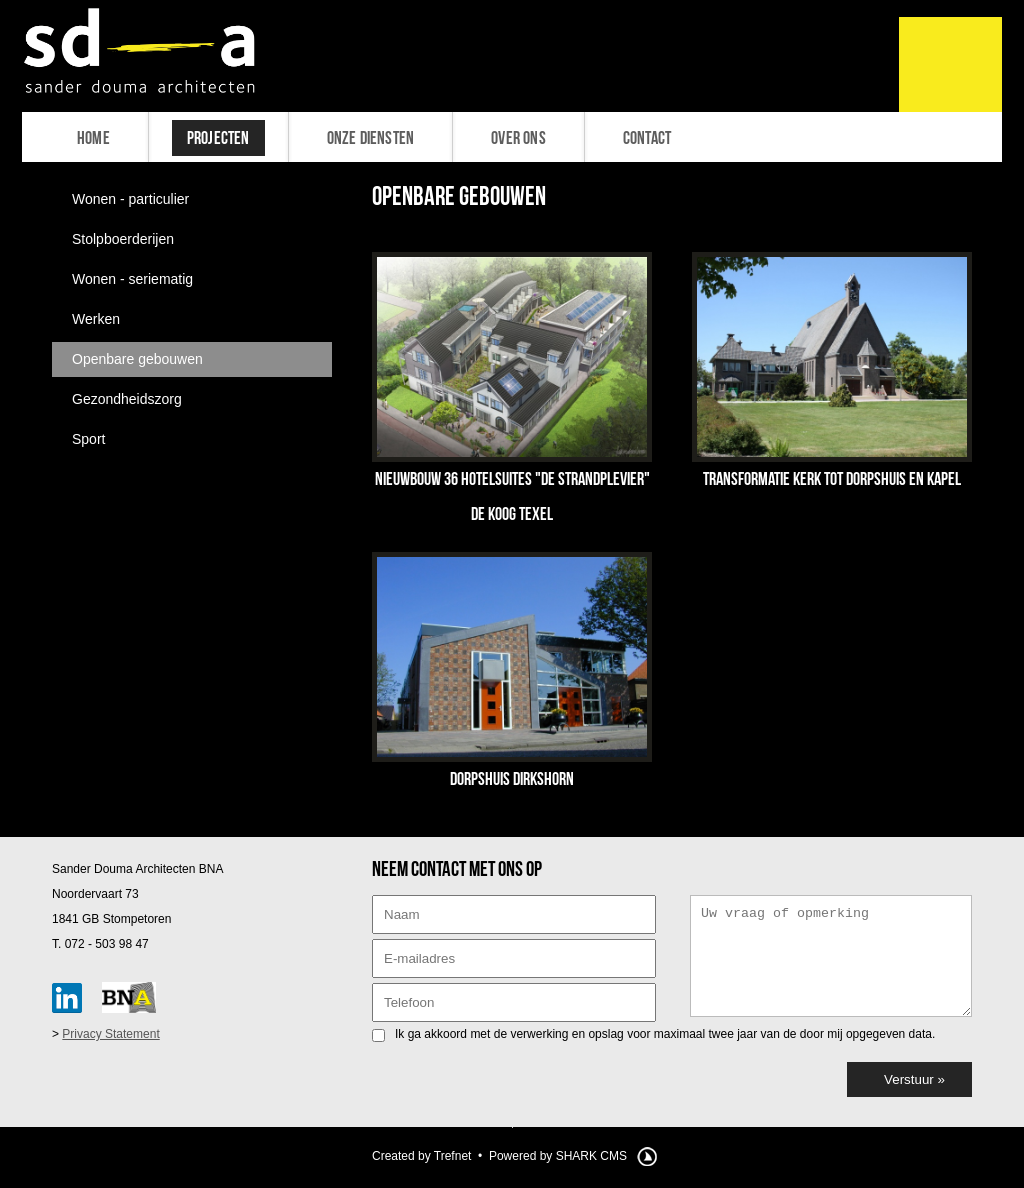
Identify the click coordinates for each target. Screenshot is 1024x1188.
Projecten (218, 138)
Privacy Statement (110, 1034)
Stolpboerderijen (123, 239)
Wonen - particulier (130, 199)
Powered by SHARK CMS (558, 1156)
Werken (96, 319)
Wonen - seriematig (132, 279)
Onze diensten (371, 138)
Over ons (518, 138)
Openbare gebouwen (137, 359)
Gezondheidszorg (127, 399)
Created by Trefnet (421, 1156)
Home (93, 138)
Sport (88, 439)
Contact (647, 138)
